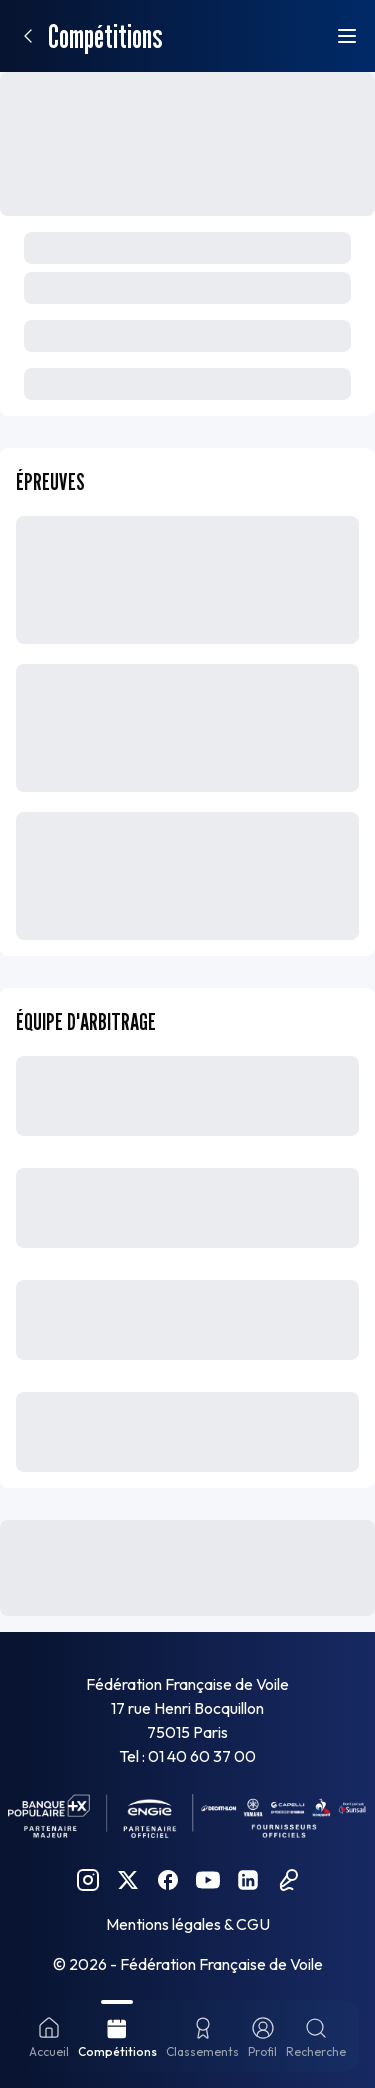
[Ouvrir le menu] (347, 36)
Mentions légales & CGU (188, 1924)
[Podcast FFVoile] (288, 1880)
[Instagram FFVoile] (88, 1880)
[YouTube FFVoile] (208, 1880)
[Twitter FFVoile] (128, 1880)
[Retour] (28, 36)
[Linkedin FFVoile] (248, 1880)
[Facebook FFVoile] (168, 1880)
